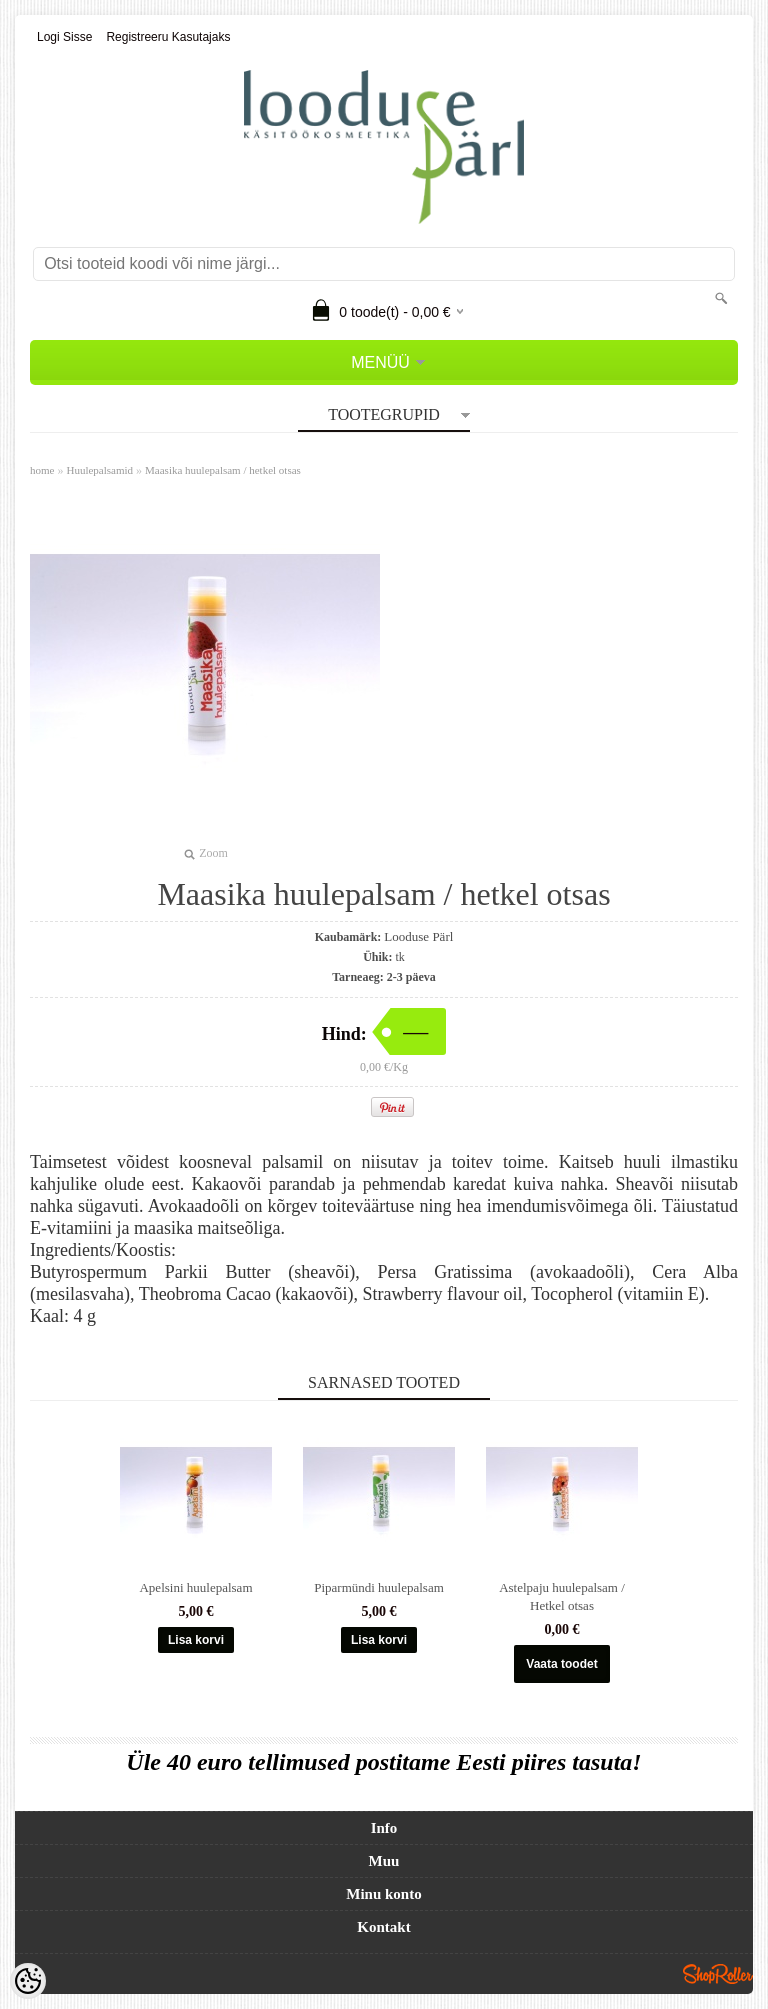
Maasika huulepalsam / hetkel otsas (223, 470)
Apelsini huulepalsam (195, 1587)
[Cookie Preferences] (28, 1981)
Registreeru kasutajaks (168, 37)
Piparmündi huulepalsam (379, 1587)
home (42, 470)
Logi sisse (64, 37)
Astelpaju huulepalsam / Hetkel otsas (562, 1596)
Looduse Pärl (418, 936)
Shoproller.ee (718, 1974)
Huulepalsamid (99, 470)
